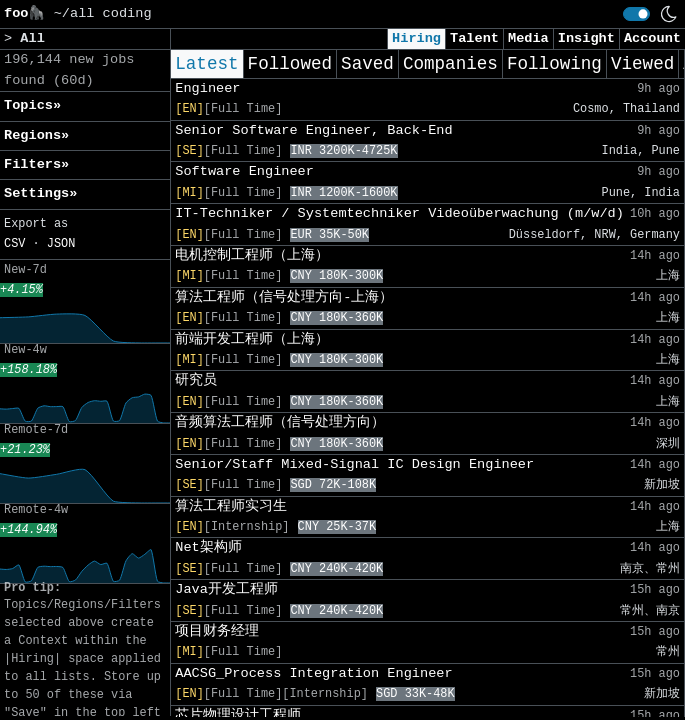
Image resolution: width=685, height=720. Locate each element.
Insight (586, 38)
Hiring (416, 38)
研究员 (196, 380)
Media (528, 38)
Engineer (207, 88)
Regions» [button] (36, 135)
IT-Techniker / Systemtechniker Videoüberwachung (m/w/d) (399, 213)
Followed (290, 64)
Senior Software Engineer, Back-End (313, 130)
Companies (450, 64)
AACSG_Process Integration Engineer (313, 673)
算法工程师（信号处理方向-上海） (284, 297)
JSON (61, 244)
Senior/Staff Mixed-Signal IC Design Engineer (354, 464)
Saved (367, 64)
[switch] (636, 14)
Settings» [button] (40, 193)
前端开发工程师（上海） (252, 339)
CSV (14, 244)
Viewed (642, 64)
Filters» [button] (36, 164)
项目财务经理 (217, 631)
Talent (474, 38)
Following (554, 64)
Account (652, 38)
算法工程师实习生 (231, 506)
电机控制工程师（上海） (252, 255)
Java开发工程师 (226, 589)
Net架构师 (208, 547)
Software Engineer (244, 171)
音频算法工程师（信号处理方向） (280, 422)
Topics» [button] (32, 105)
